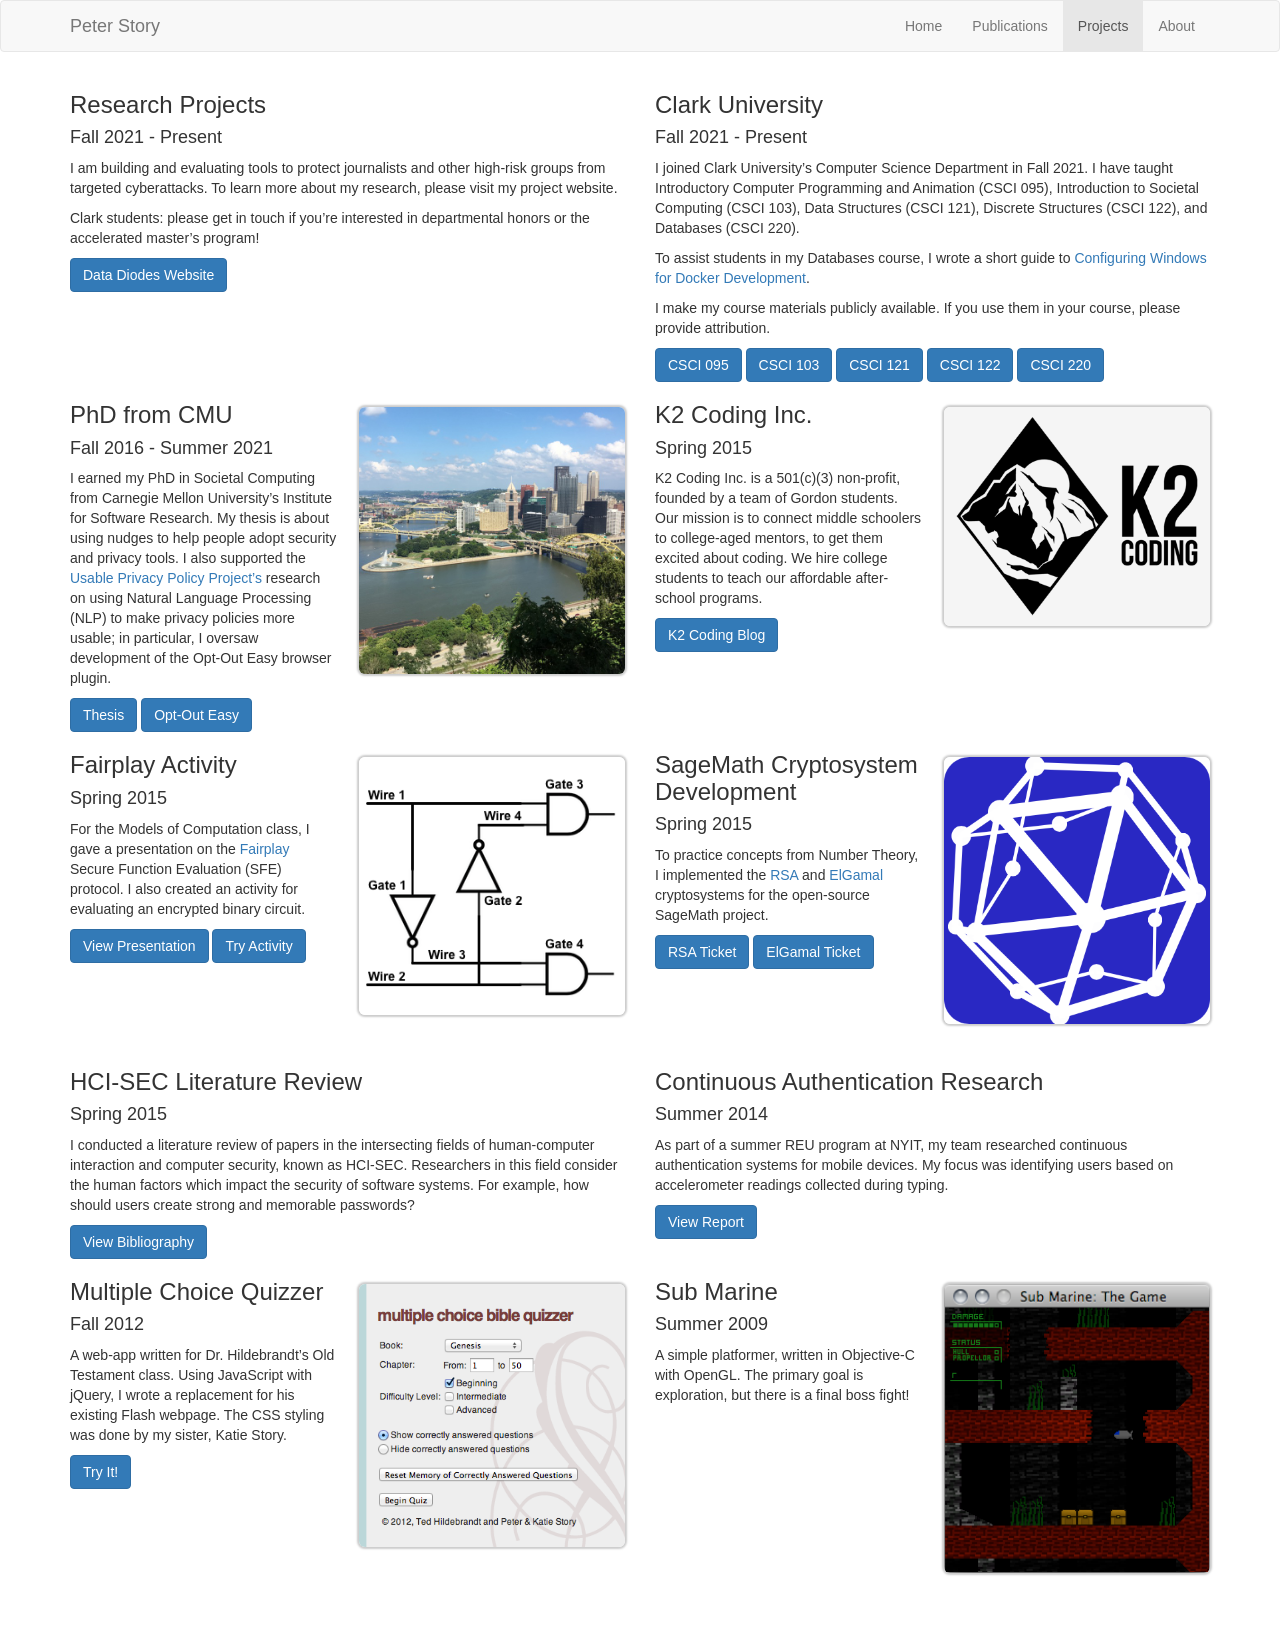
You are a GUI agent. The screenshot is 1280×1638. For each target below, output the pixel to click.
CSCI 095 (698, 365)
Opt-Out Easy (196, 715)
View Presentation (139, 946)
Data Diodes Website (148, 275)
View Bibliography (138, 1242)
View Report (706, 1222)
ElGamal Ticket (813, 952)
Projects (1103, 26)
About (1176, 26)
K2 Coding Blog (716, 635)
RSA (784, 875)
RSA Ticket (702, 952)
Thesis (103, 715)
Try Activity (258, 946)
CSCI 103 (789, 365)
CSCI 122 (970, 365)
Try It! (100, 1472)
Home (923, 26)
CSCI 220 (1060, 365)
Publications (1010, 26)
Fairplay (265, 849)
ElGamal (856, 875)
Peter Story (115, 26)
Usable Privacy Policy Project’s (166, 578)
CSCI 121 (879, 365)
